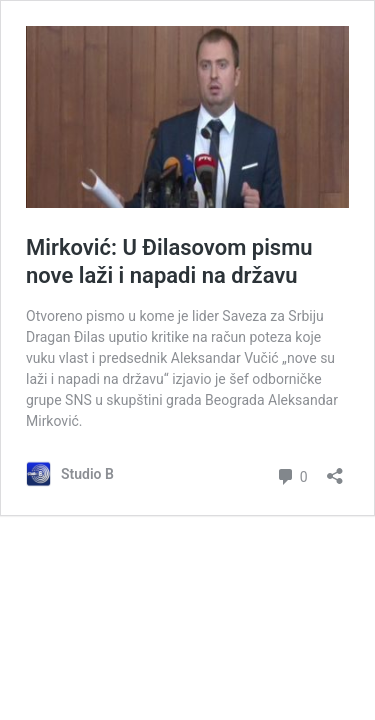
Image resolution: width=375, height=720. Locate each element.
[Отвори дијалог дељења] (335, 469)
